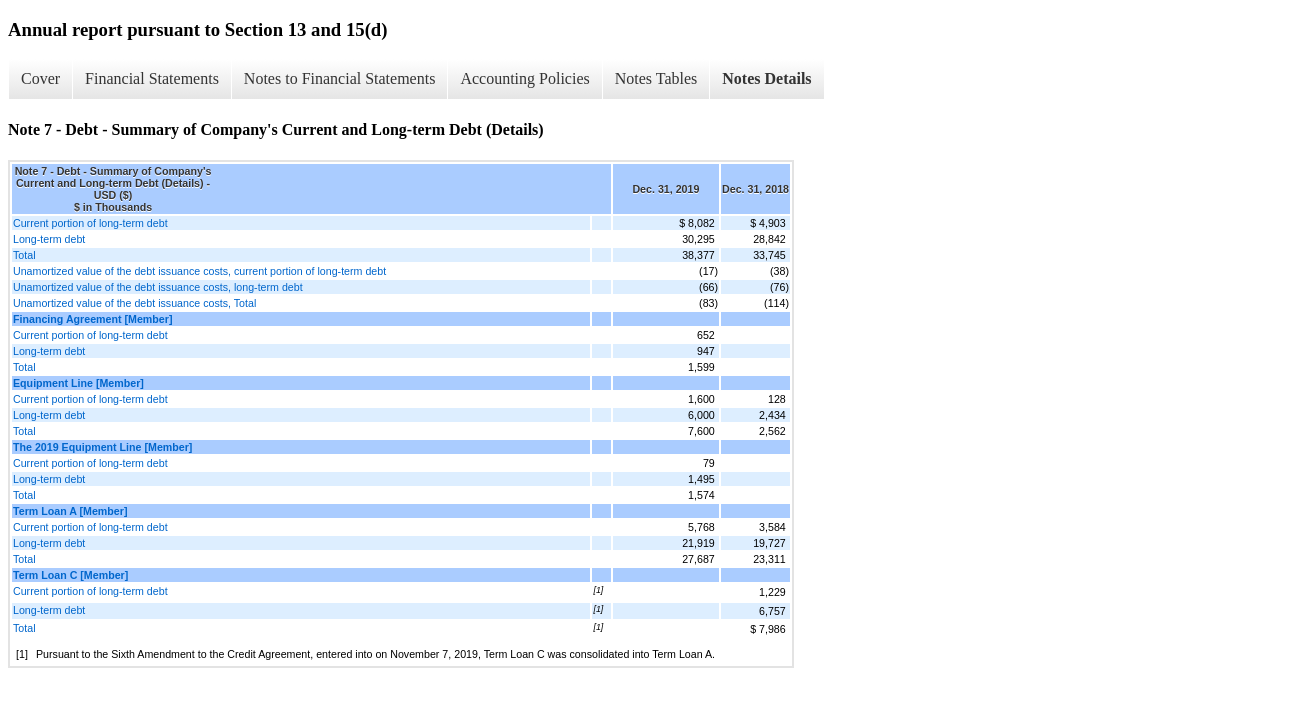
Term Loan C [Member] (70, 575)
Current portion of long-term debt (90, 223)
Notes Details (766, 78)
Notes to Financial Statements (340, 78)
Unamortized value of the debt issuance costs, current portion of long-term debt (199, 271)
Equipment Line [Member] (78, 383)
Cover (40, 78)
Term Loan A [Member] (70, 511)
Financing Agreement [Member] (92, 319)
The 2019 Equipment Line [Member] (102, 447)
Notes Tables (656, 78)
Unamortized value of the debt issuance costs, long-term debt (158, 287)
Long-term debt (49, 239)
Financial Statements (152, 78)
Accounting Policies (524, 78)
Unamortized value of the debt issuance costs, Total (134, 303)
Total (24, 255)
